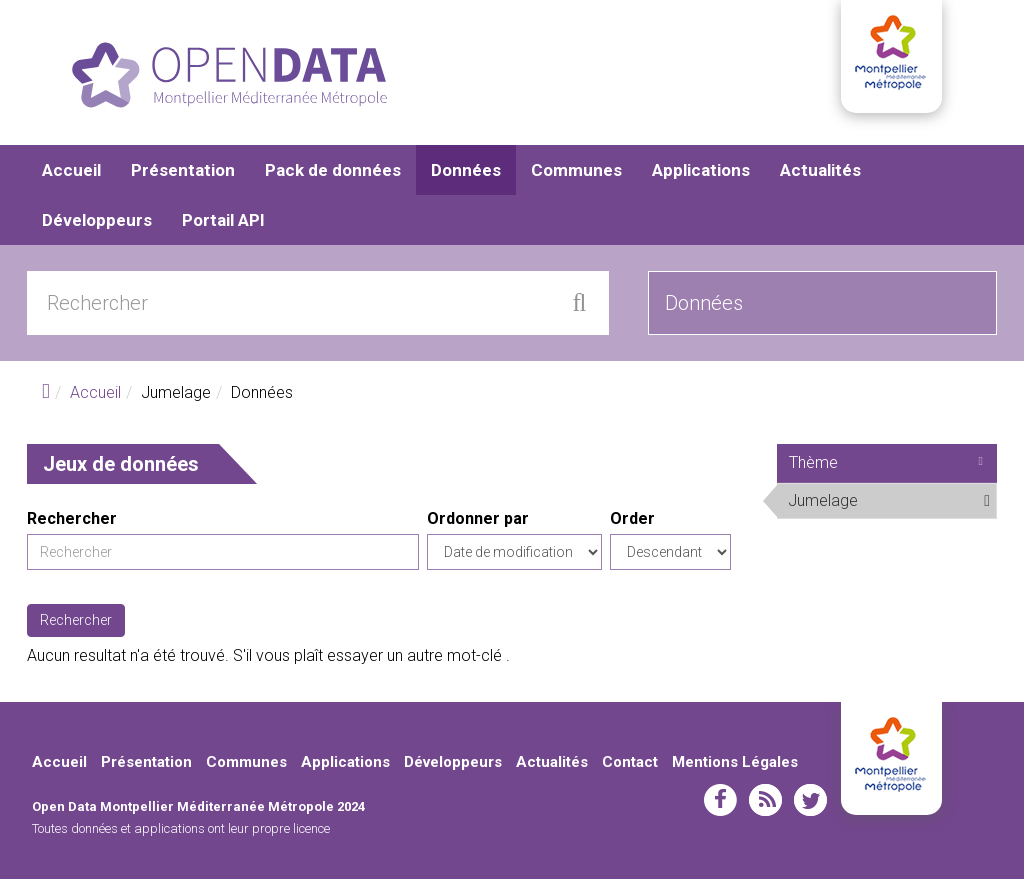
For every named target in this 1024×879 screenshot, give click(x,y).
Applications (701, 170)
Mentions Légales (735, 762)
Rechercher (72, 518)
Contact (630, 762)
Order (632, 518)
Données (466, 170)
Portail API (223, 220)
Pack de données (333, 170)
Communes (576, 170)
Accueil (71, 170)
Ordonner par (478, 518)
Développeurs (97, 220)
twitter (810, 800)
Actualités (820, 170)
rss (765, 800)
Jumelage (892, 504)
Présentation (183, 170)
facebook (720, 800)
